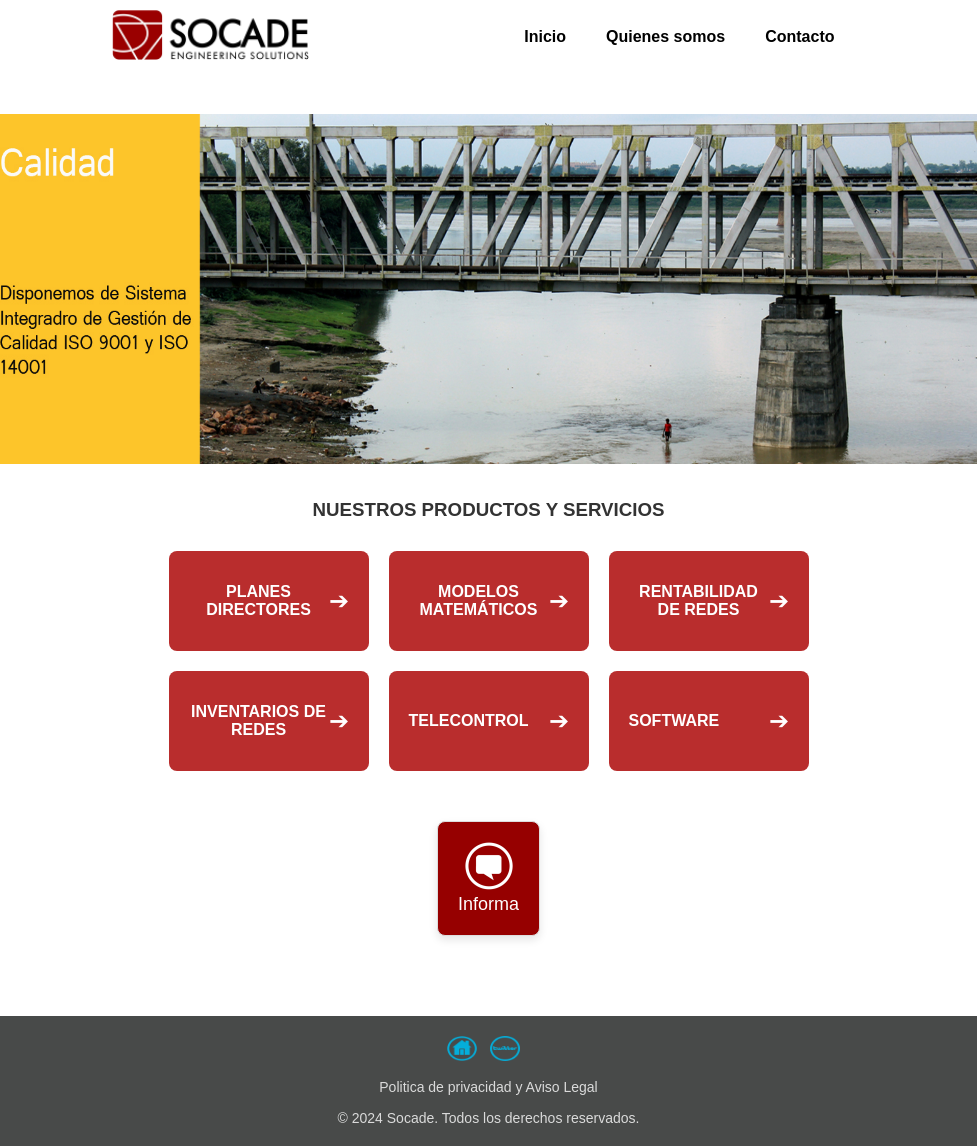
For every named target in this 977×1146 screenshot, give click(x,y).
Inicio (545, 36)
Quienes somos (665, 36)
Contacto (799, 36)
